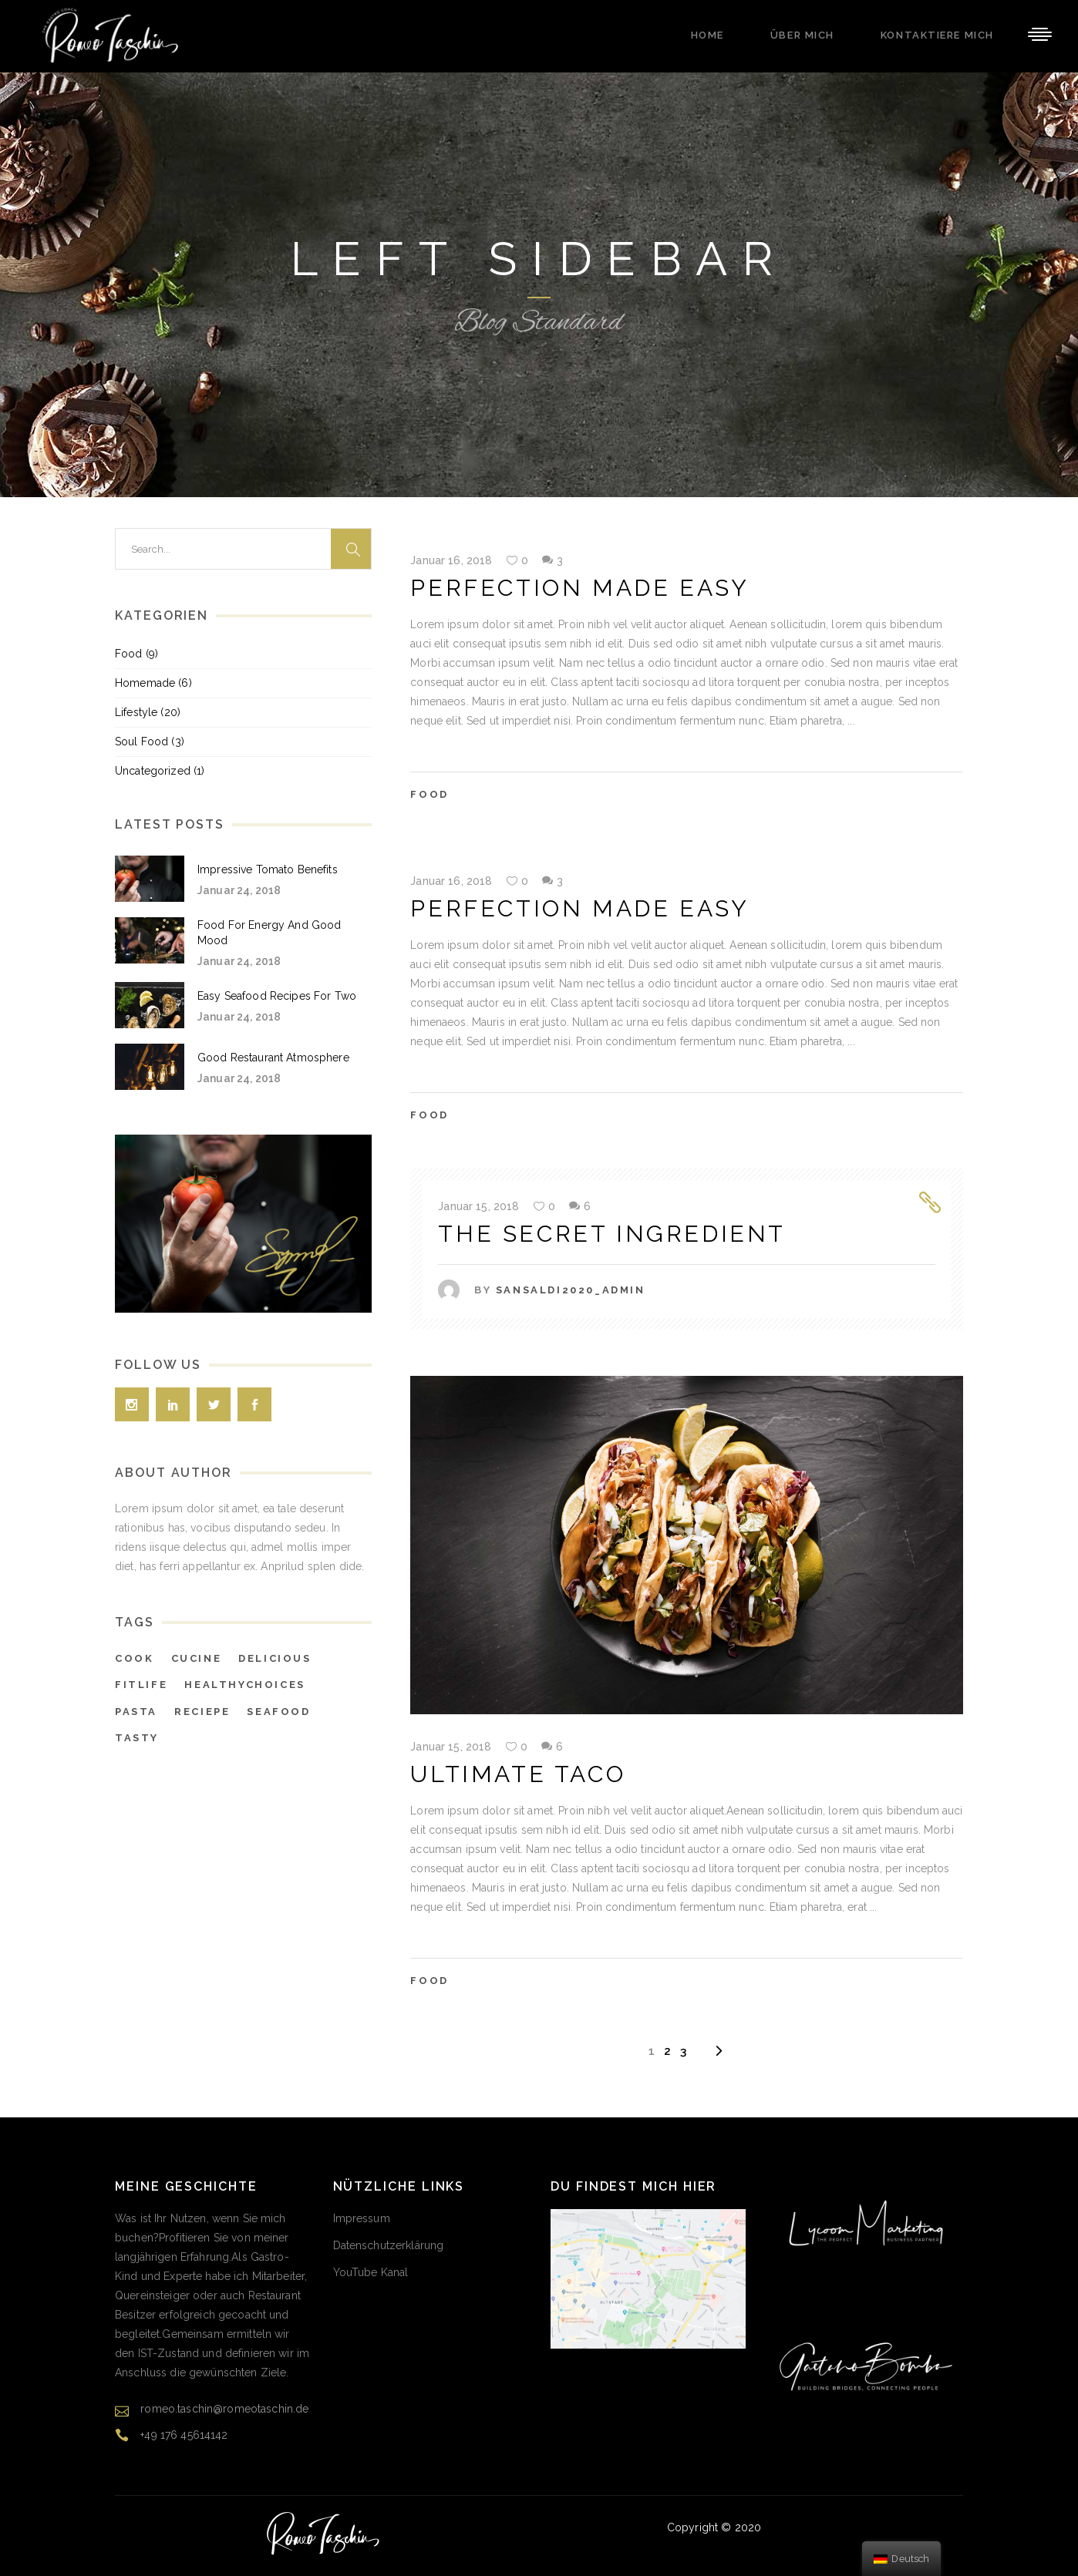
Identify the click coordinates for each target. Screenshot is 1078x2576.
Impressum (361, 2218)
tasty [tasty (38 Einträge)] (137, 1738)
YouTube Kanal (371, 2272)
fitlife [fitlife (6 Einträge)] (141, 1684)
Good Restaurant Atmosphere (273, 1057)
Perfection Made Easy (579, 587)
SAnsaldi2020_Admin (570, 1290)
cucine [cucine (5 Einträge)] (196, 1658)
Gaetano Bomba (805, 2527)
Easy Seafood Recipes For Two (276, 996)
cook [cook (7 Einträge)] (134, 1658)
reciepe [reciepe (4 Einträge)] (202, 1711)
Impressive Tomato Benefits (267, 869)
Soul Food (141, 741)
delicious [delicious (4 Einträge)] (274, 1658)
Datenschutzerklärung (388, 2245)
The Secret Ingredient (612, 1233)
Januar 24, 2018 (239, 890)
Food (429, 794)
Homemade (145, 683)
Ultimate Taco (517, 1773)
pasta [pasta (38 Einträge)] (136, 1711)
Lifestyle (136, 712)
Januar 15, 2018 (478, 1206)
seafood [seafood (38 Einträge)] (278, 1711)
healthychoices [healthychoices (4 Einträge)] (244, 1684)
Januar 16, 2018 (451, 560)
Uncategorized (152, 771)
